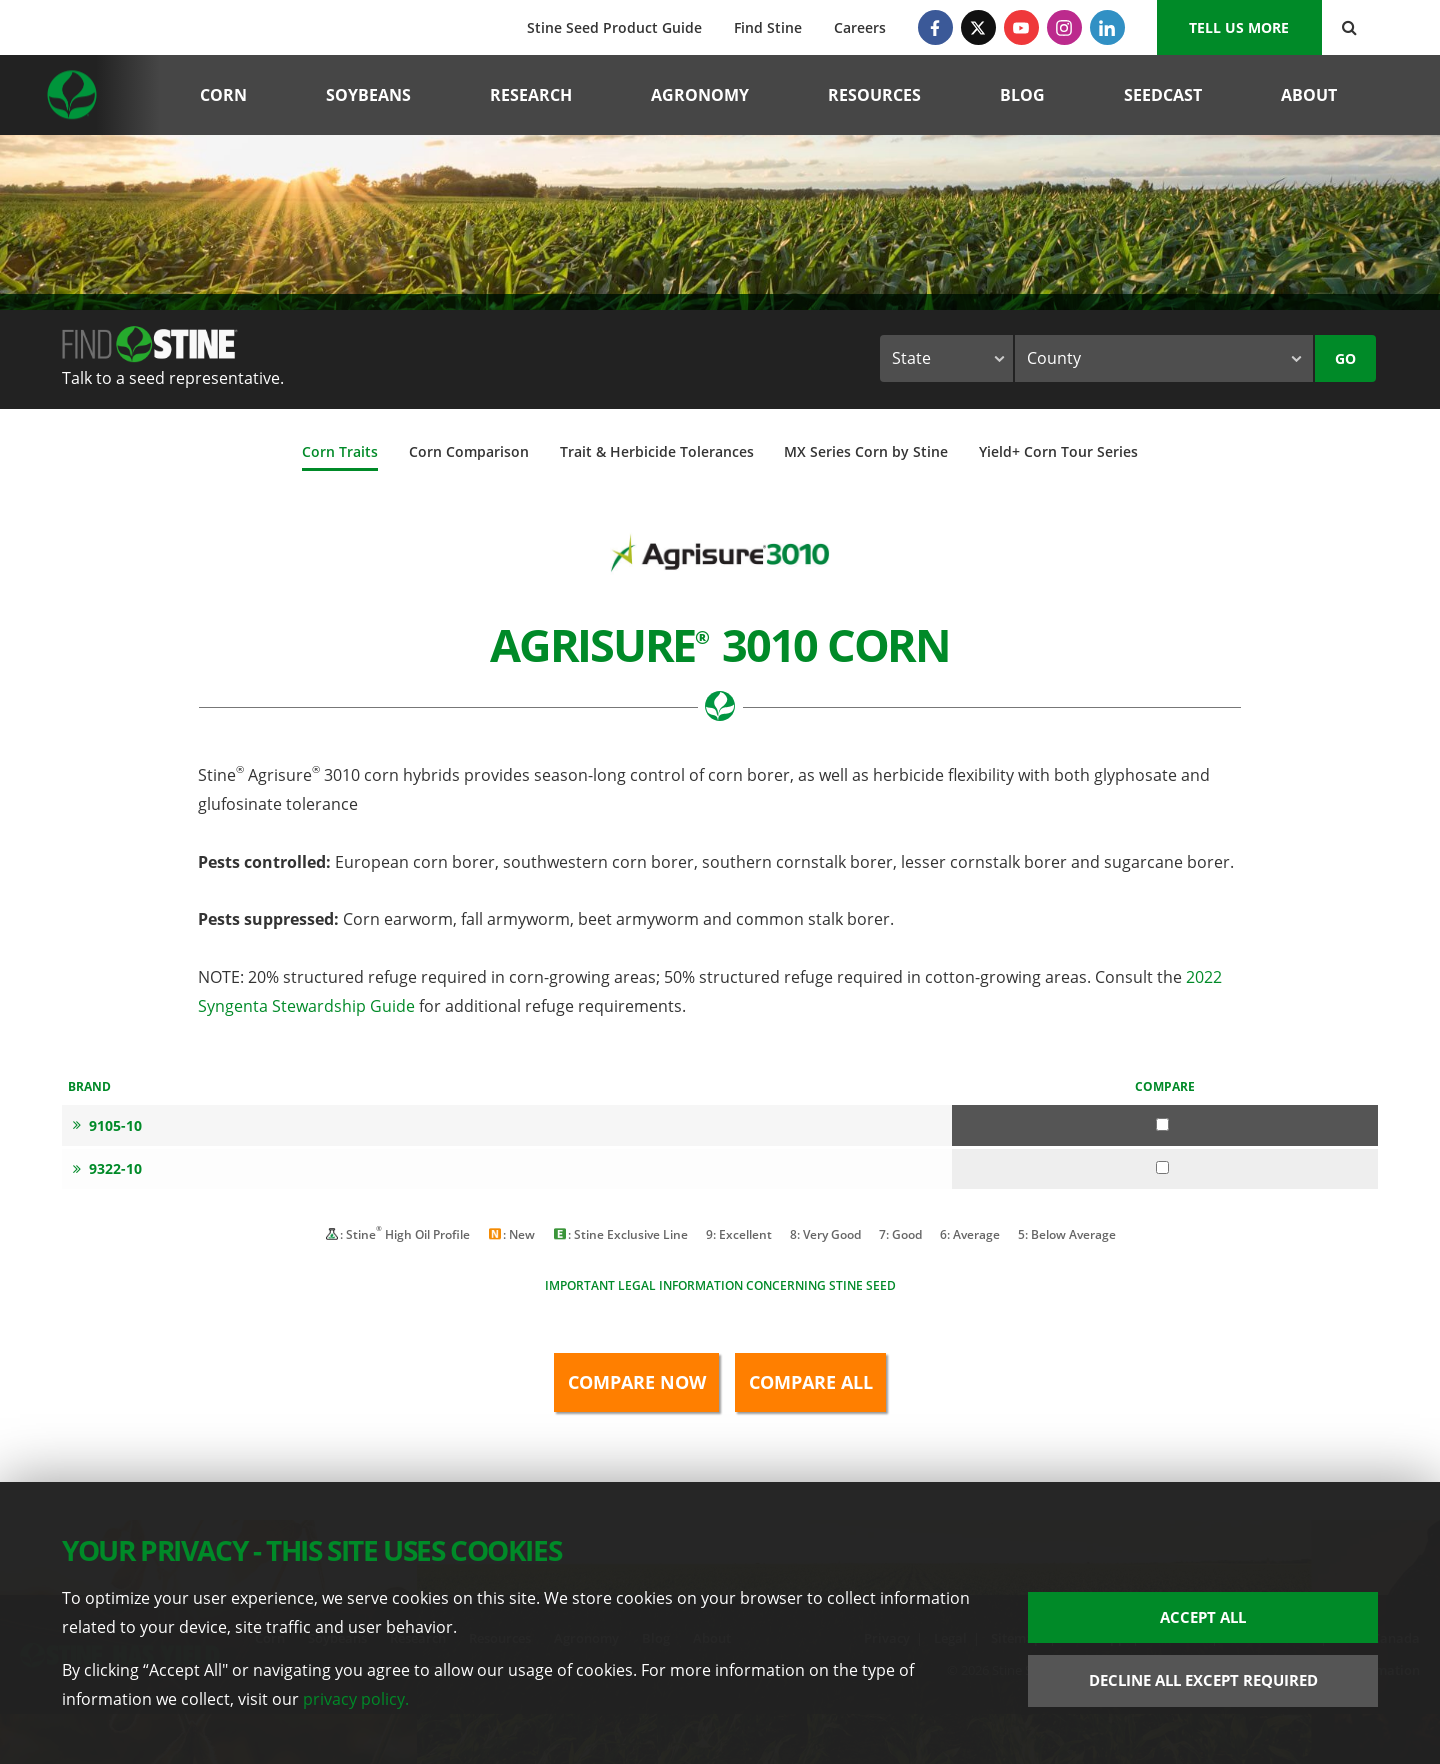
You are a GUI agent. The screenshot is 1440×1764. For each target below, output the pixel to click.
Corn (223, 95)
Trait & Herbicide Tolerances (657, 451)
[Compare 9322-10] (1162, 1167)
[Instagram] (1064, 27)
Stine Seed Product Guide (614, 27)
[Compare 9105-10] (1162, 1124)
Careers (860, 27)
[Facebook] (935, 27)
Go (1345, 358)
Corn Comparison (469, 451)
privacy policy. (356, 1699)
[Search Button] (1349, 27)
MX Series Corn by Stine (866, 451)
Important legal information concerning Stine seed (720, 1285)
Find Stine (768, 27)
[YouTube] (1021, 27)
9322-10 (107, 1168)
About (1309, 95)
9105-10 (107, 1125)
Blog (1022, 95)
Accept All (1203, 1617)
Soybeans (368, 95)
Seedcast (1163, 95)
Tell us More (1239, 27)
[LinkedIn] (1107, 27)
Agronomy (700, 95)
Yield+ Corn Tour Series (1058, 451)
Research (531, 95)
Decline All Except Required (1203, 1680)
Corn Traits (340, 451)
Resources (874, 95)
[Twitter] (978, 27)
